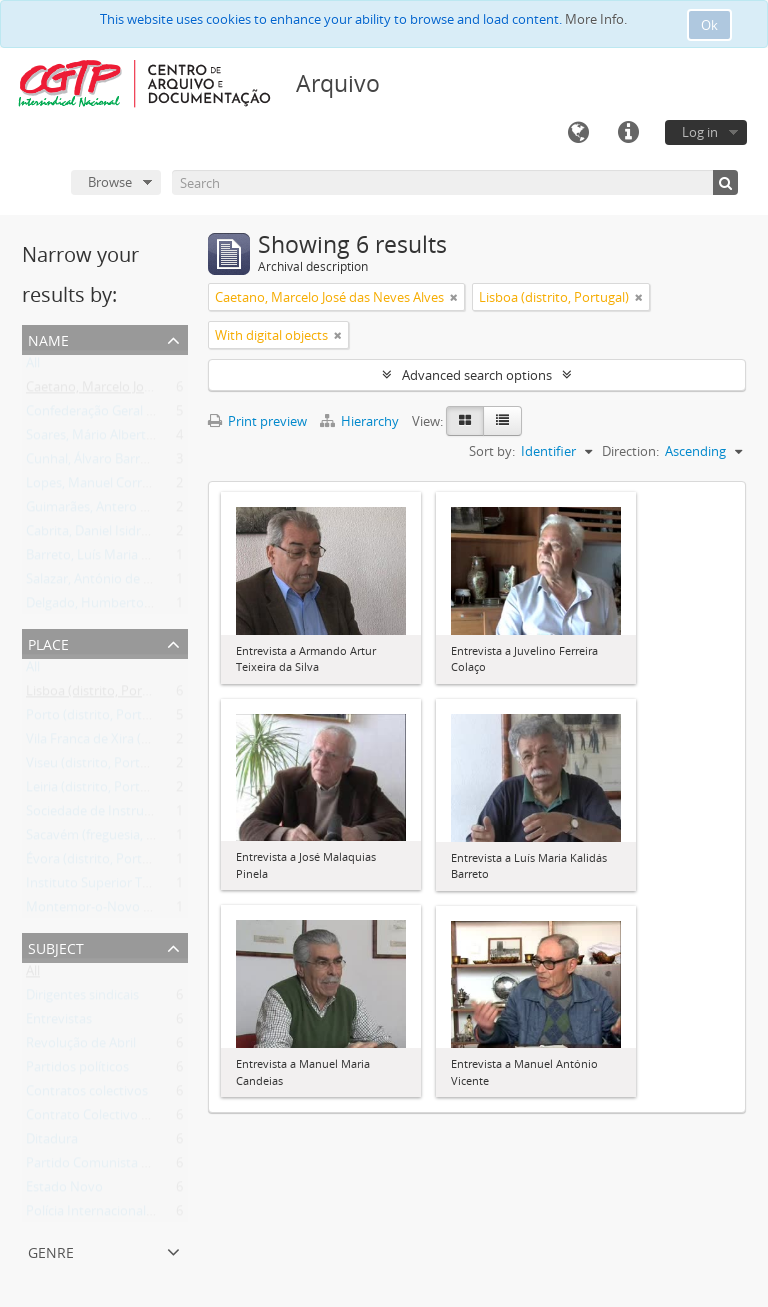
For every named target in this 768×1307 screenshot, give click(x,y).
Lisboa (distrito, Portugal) (101, 695)
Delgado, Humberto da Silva (109, 607)
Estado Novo (64, 1191)
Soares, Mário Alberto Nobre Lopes (130, 439)
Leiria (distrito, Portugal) (97, 791)
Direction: (630, 451)
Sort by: (492, 451)
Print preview (257, 421)
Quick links (628, 133)
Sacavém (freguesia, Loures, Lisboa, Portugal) (159, 839)
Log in (700, 132)
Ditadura (52, 1143)
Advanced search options (477, 375)
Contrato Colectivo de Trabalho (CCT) (136, 1119)
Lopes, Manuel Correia (92, 487)
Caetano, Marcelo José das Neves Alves (140, 391)
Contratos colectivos (87, 1095)
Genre (51, 1250)
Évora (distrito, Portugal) (98, 863)
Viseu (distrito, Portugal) (97, 767)
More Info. (596, 19)
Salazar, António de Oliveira (107, 583)
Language (578, 133)
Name (48, 338)
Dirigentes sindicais (82, 999)
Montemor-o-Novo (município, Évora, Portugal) (166, 911)
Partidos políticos (77, 1071)
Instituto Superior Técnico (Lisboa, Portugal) (156, 887)
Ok (709, 25)
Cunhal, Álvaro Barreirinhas (106, 463)
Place (48, 642)
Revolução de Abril (81, 1047)
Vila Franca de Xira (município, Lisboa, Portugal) (166, 743)
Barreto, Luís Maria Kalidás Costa (123, 559)
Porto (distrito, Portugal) (98, 719)
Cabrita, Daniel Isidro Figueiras (115, 535)
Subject (56, 946)
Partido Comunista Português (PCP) (132, 1167)
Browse (110, 182)
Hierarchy (361, 421)
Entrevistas (59, 1023)
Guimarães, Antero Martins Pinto (123, 511)
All (33, 367)
